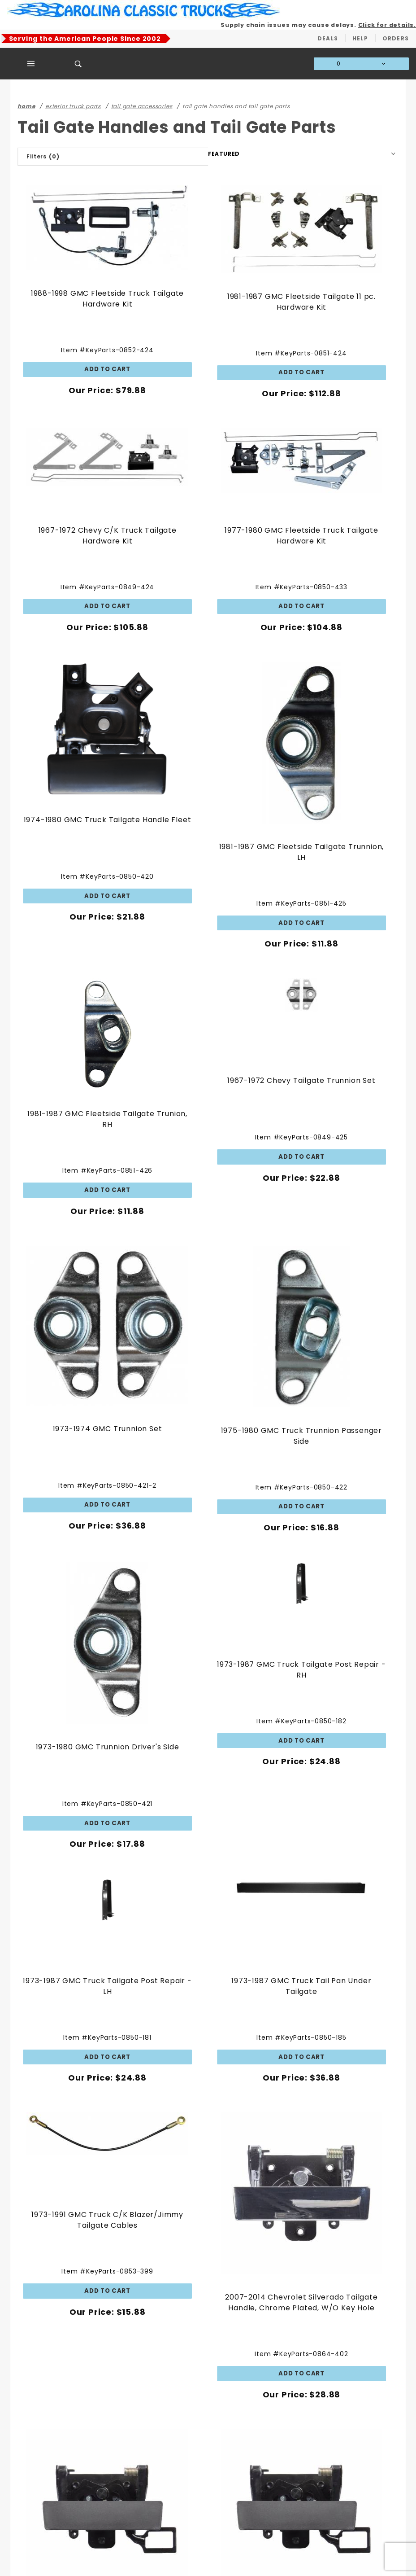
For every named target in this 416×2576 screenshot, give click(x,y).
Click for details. (387, 25)
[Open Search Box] (78, 63)
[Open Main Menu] (31, 63)
